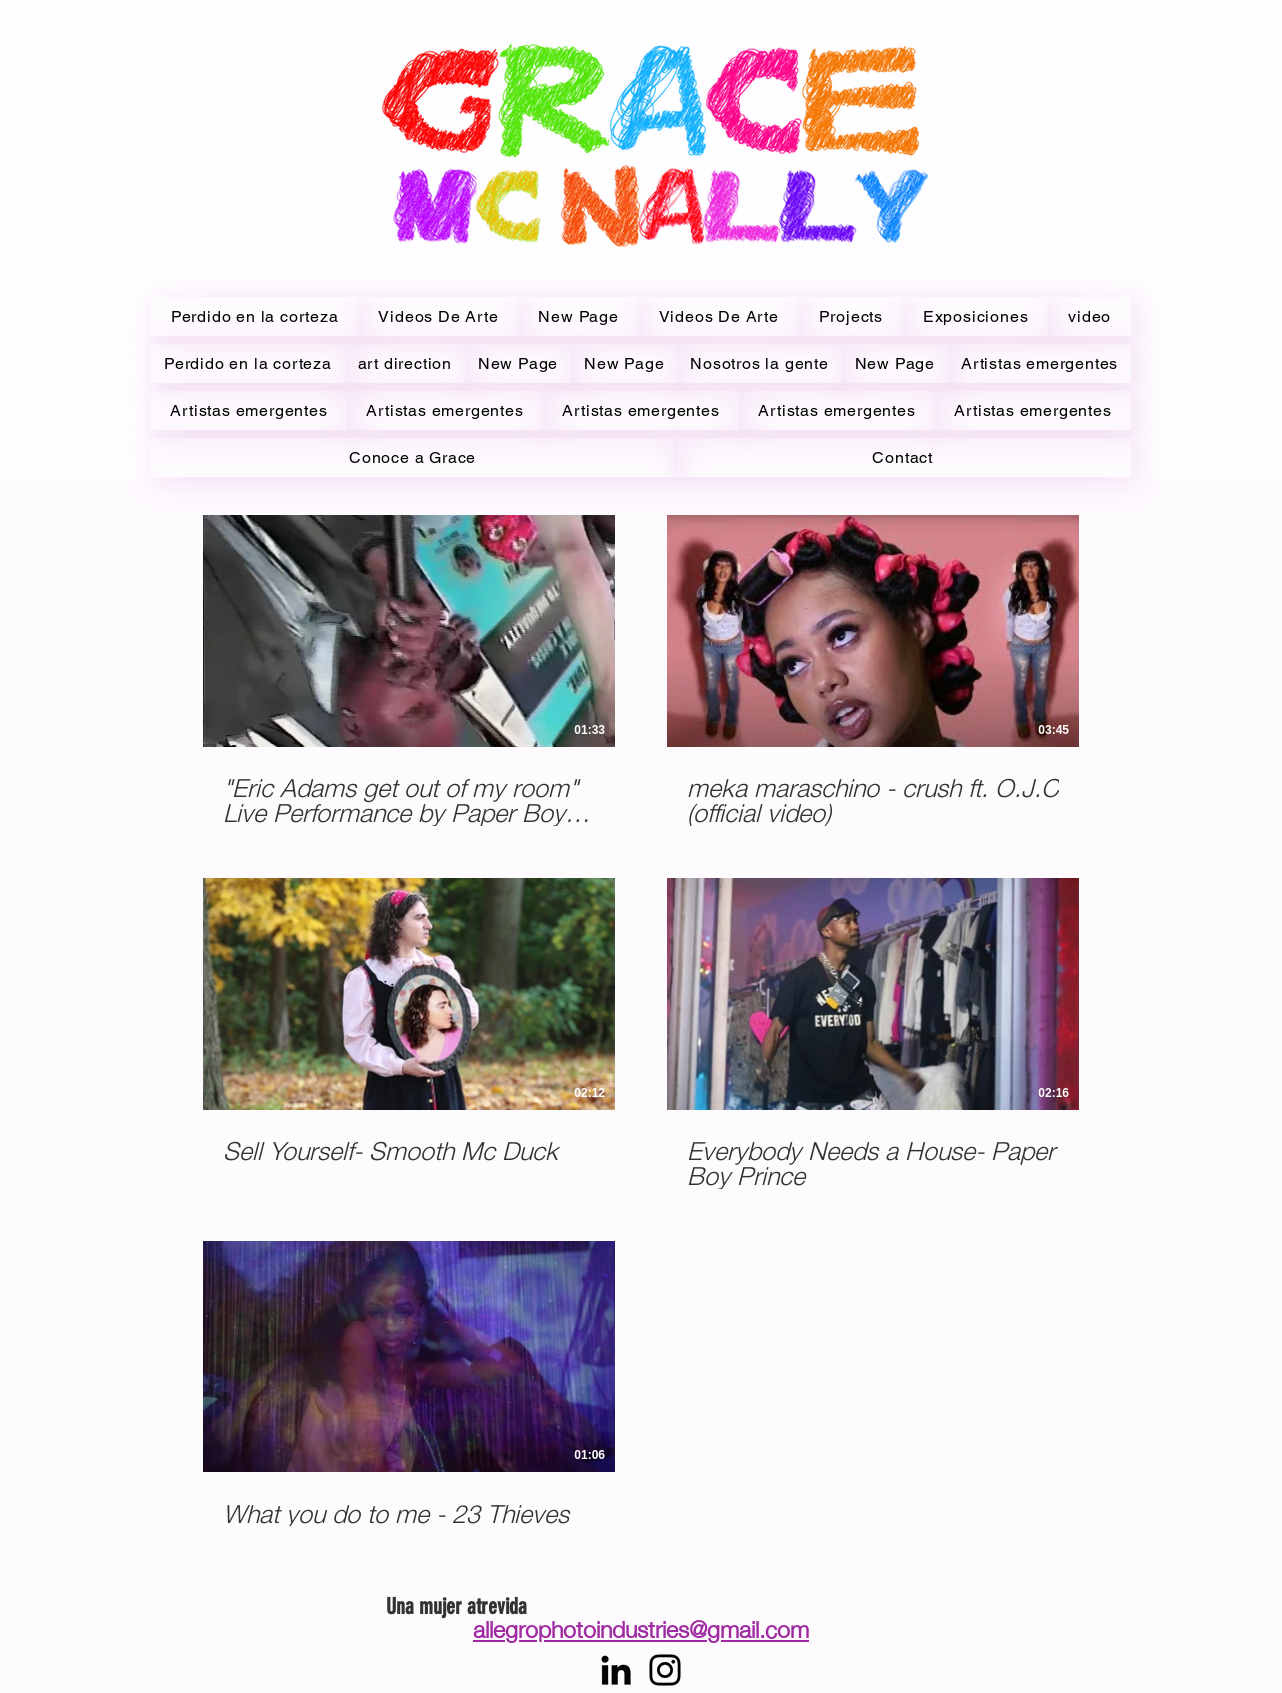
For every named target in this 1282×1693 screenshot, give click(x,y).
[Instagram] (665, 1670)
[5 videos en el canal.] (641, 1033)
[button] (1089, 316)
